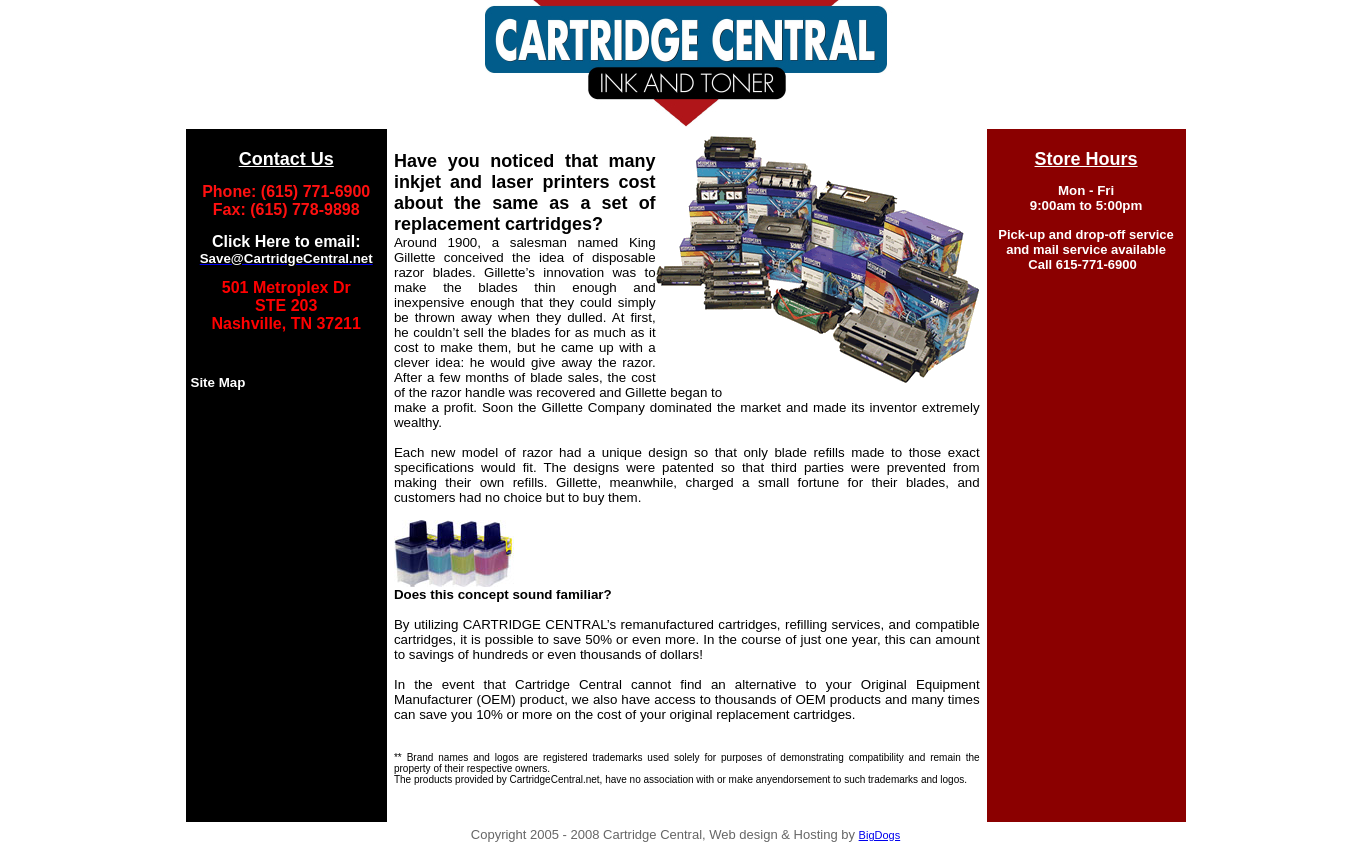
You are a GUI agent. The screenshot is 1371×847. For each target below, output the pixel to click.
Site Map (218, 382)
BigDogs (880, 835)
